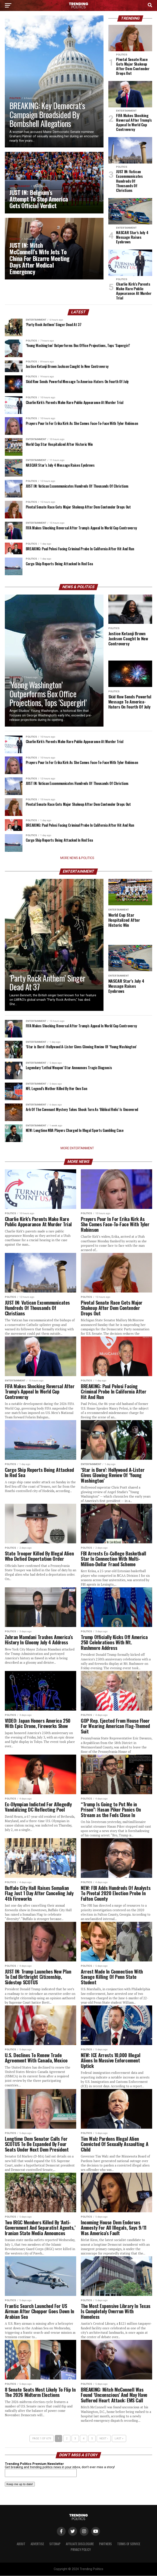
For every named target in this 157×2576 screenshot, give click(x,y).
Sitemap (55, 2544)
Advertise (37, 2544)
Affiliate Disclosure (80, 2544)
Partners (105, 2544)
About (21, 2544)
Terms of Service (128, 2544)
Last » (119, 2438)
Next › (104, 2438)
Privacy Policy (81, 2549)
